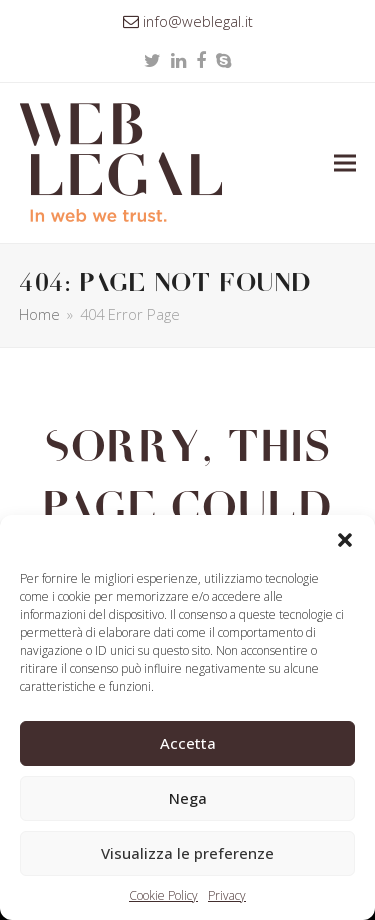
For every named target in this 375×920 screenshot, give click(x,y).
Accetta (188, 743)
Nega (188, 798)
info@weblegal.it (198, 21)
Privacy (227, 895)
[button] (345, 540)
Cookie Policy (163, 895)
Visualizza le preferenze (187, 853)
